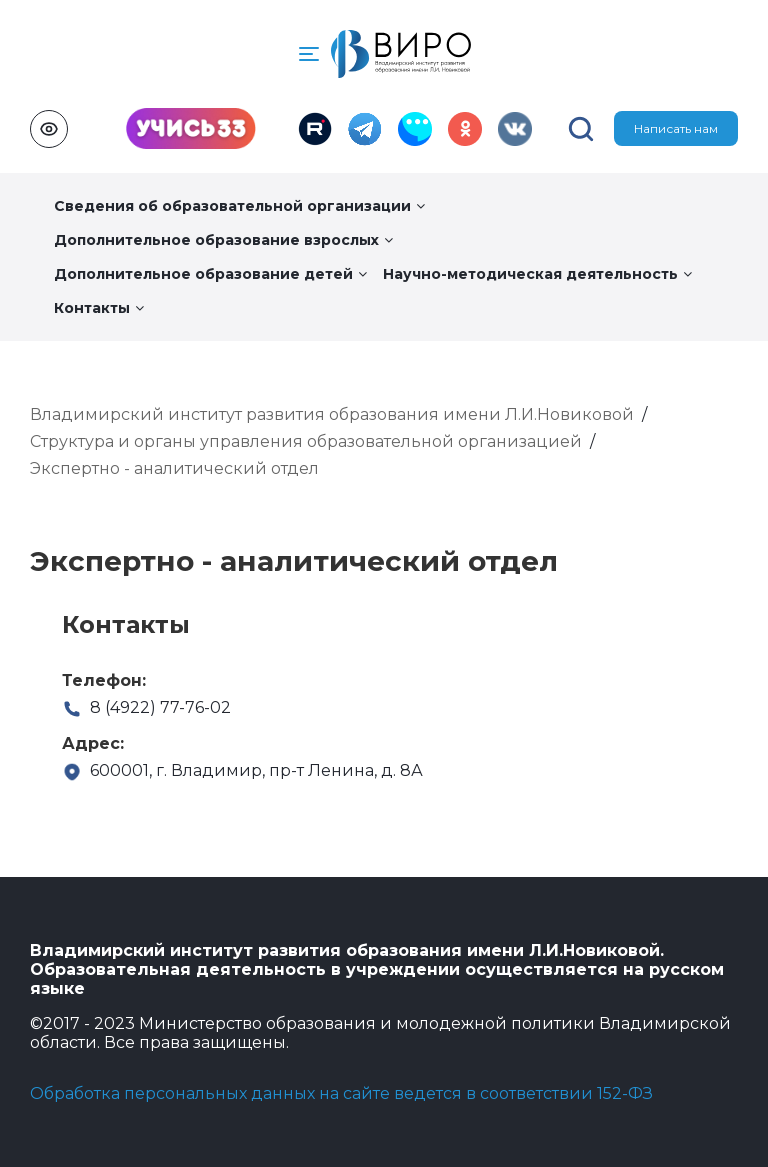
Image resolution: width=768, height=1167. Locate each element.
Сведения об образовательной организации (239, 206)
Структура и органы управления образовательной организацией (306, 441)
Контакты (99, 308)
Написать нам (676, 128)
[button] (309, 54)
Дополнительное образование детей (210, 274)
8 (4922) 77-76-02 (146, 708)
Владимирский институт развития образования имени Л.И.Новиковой (332, 414)
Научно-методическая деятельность (537, 274)
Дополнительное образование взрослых (223, 240)
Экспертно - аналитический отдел (174, 468)
